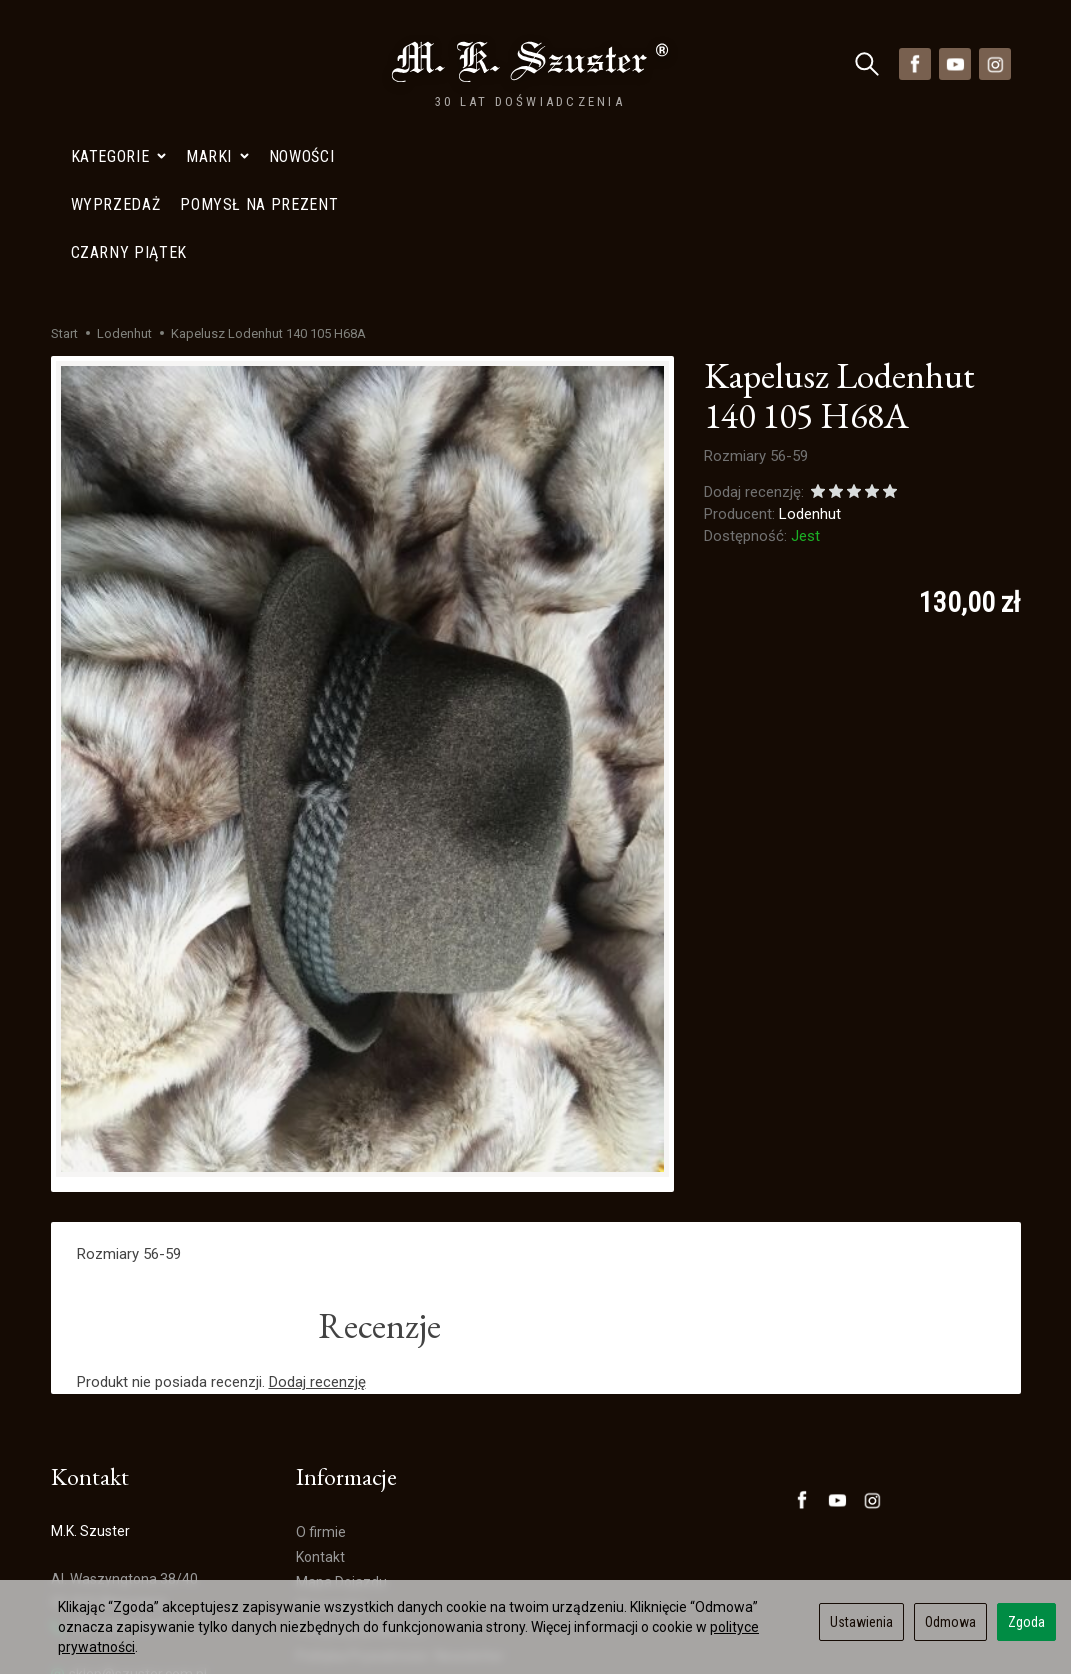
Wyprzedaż (331, 1441)
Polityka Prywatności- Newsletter (400, 1491)
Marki (217, 63)
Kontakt (320, 1392)
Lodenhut (810, 349)
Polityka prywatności (361, 1466)
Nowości (301, 63)
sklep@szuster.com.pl (129, 1509)
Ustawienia (861, 1622)
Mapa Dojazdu (105, 1556)
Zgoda (1026, 1622)
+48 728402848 (109, 1461)
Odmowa (950, 1622)
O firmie (321, 1367)
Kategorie (118, 63)
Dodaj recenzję (317, 1217)
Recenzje (379, 1160)
